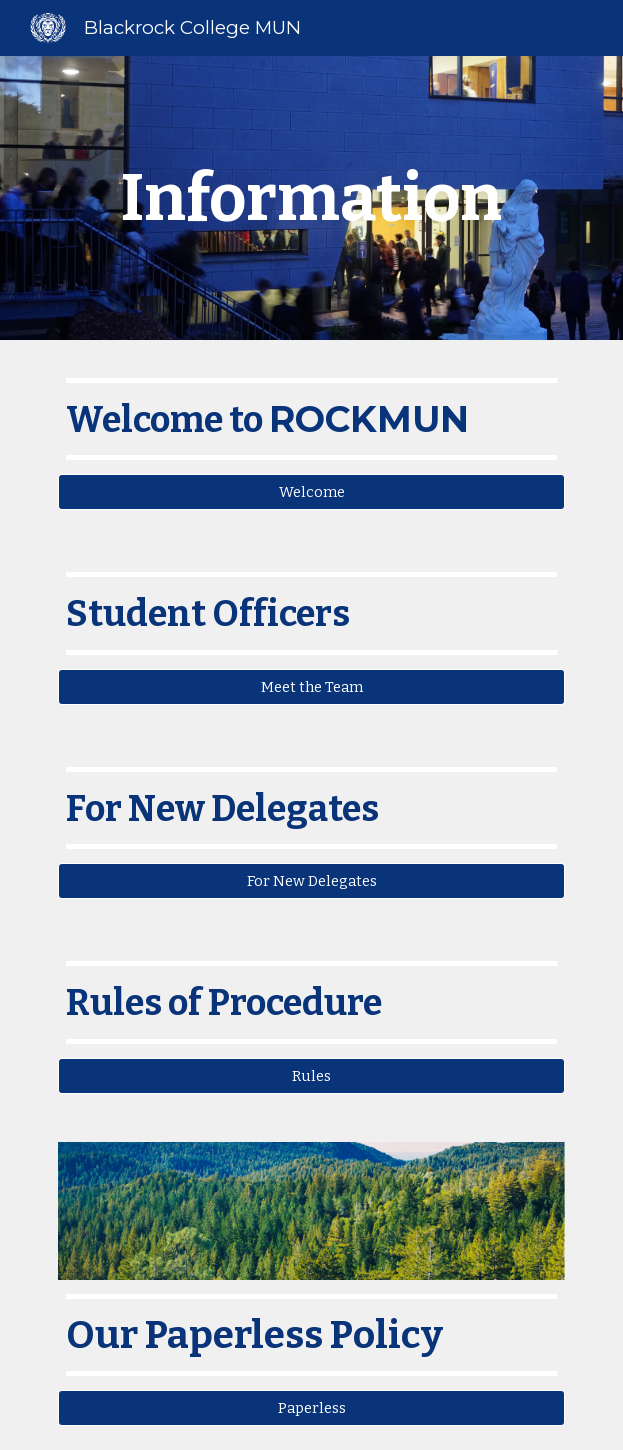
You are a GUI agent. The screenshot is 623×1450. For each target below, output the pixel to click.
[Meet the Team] (311, 686)
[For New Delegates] (311, 881)
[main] (311, 197)
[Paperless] (311, 1407)
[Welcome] (311, 492)
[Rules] (311, 1075)
